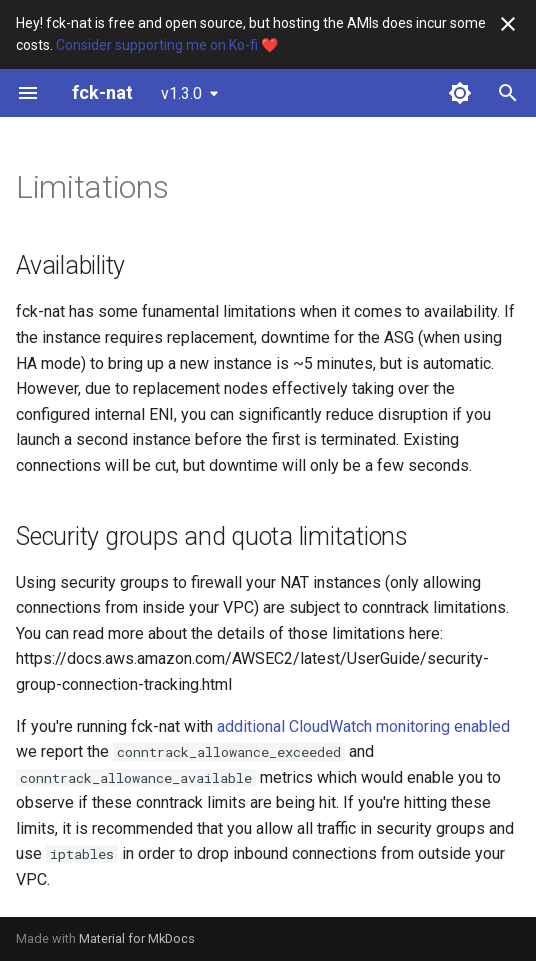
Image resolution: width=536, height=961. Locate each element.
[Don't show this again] (508, 24)
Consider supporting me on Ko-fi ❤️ (167, 45)
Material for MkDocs (137, 938)
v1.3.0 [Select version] (181, 93)
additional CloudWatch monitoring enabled (363, 726)
